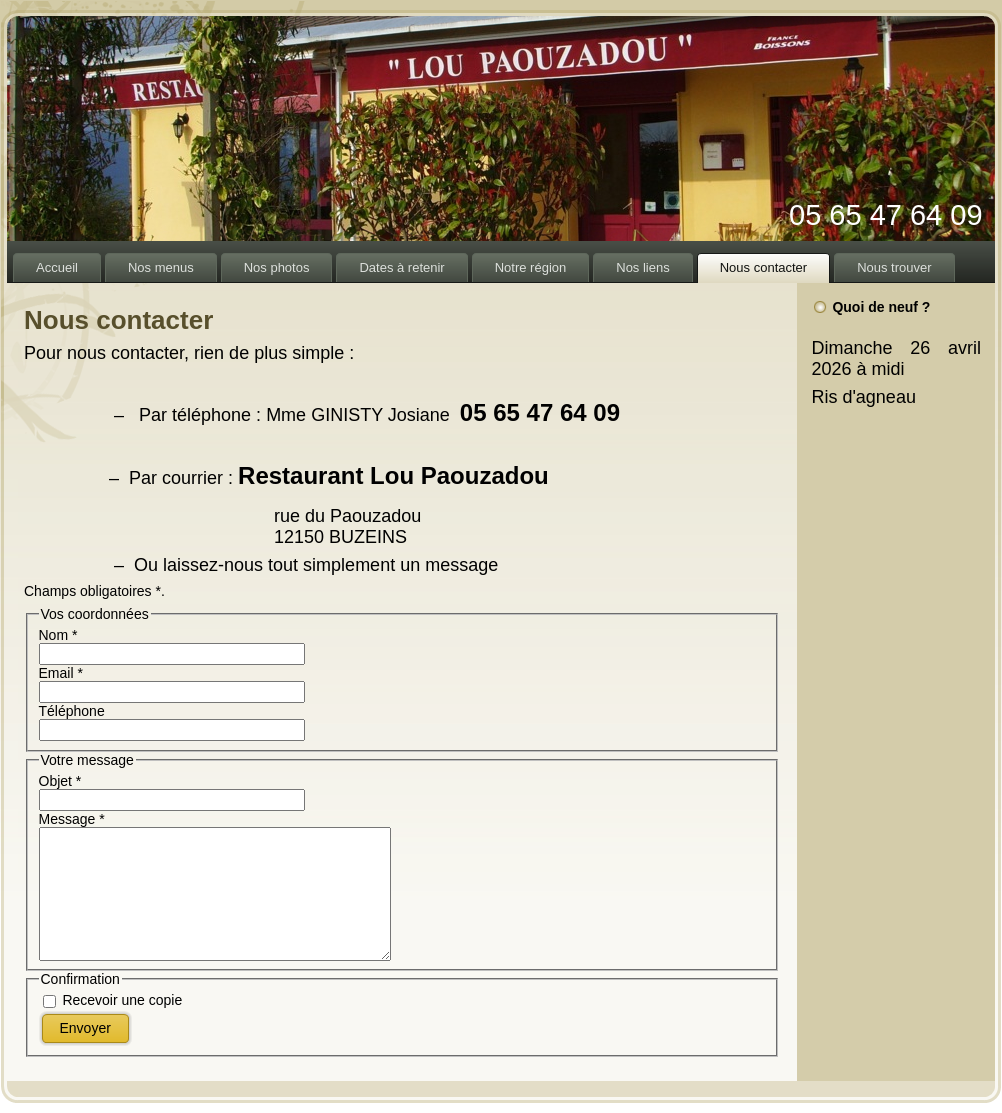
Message (72, 819)
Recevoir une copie (122, 1001)
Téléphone (72, 711)
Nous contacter (118, 320)
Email (61, 673)
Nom (58, 635)
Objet (60, 781)
